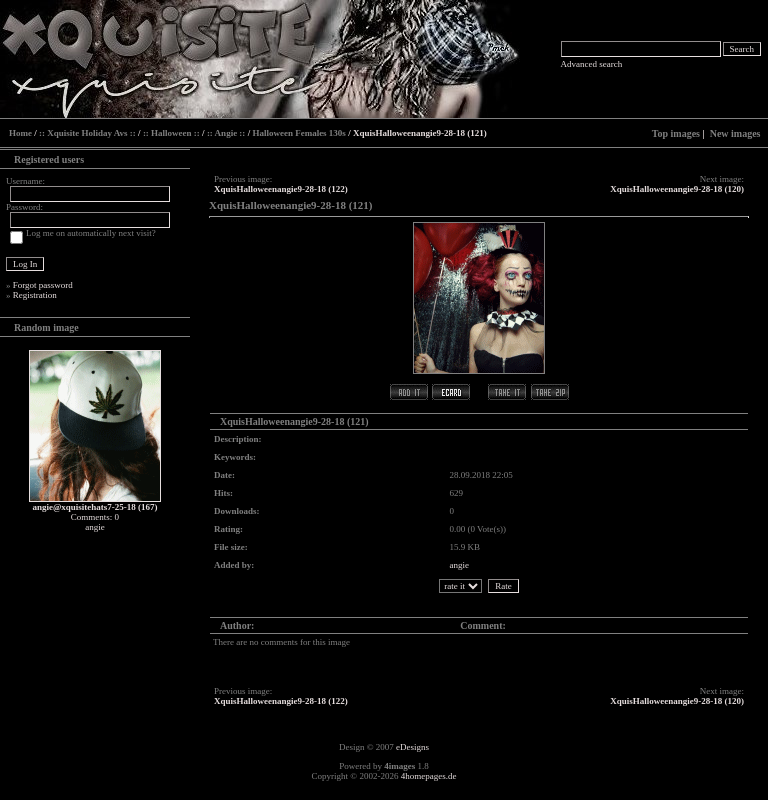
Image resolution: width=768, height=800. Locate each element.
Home (20, 133)
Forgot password (43, 285)
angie (460, 565)
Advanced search (592, 64)
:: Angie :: (226, 133)
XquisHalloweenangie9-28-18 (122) (281, 189)
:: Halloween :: (171, 133)
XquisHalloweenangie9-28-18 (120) (677, 189)
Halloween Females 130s (299, 133)
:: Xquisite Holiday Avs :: (87, 133)
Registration (35, 295)
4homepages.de (429, 776)
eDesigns (412, 747)
